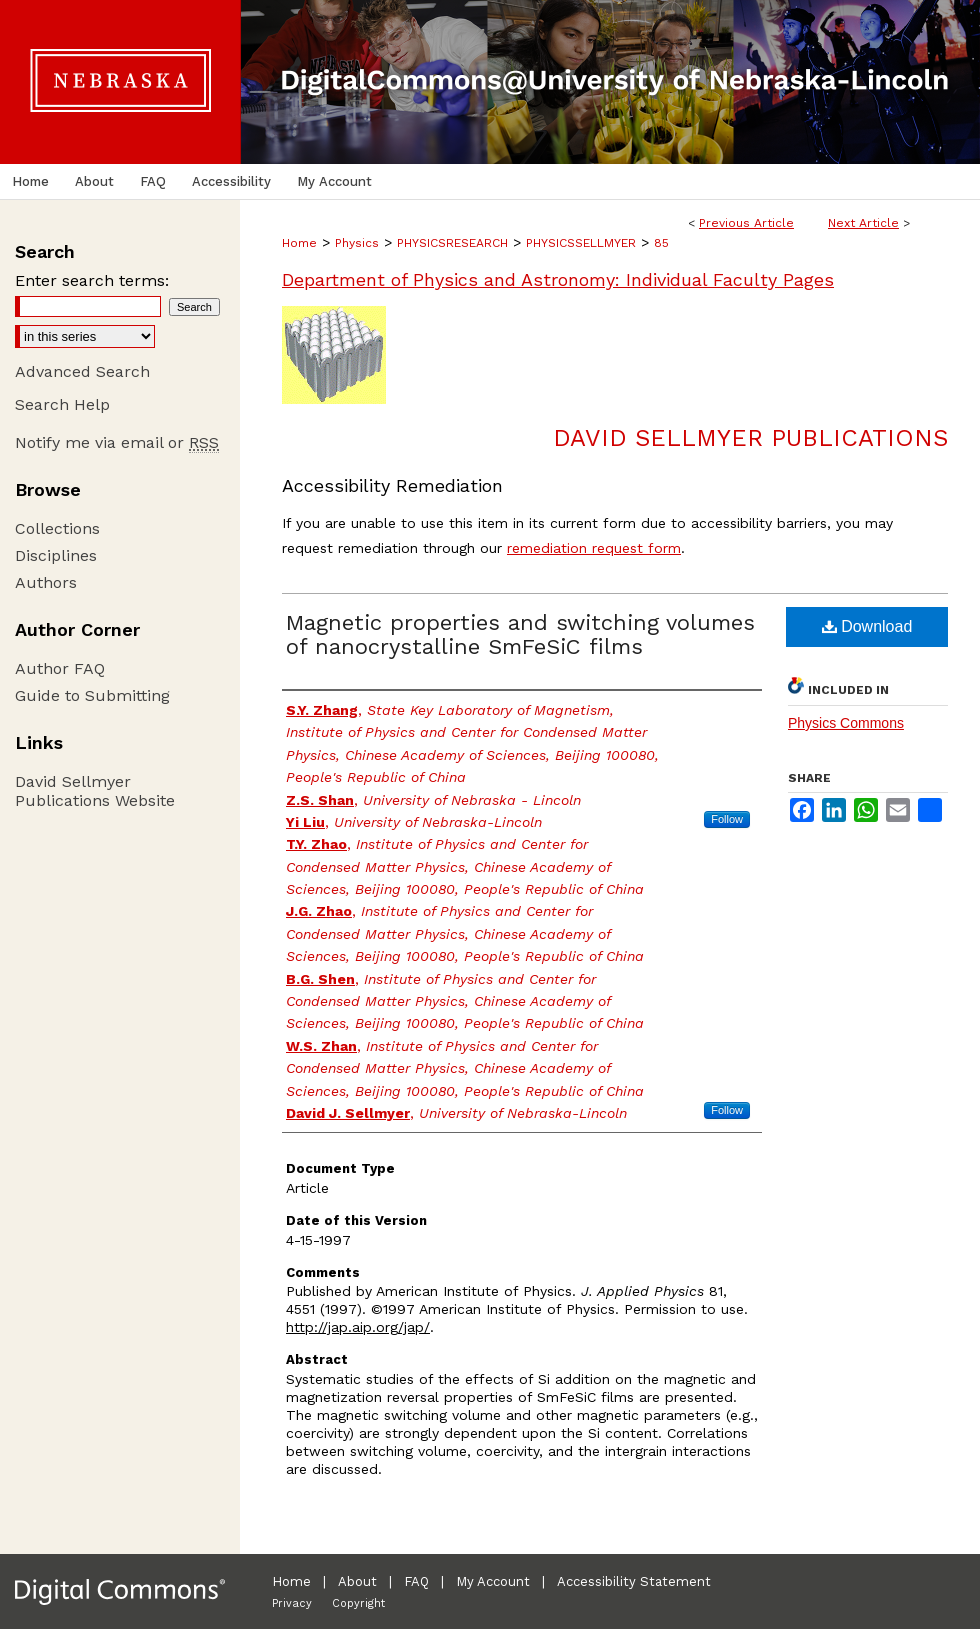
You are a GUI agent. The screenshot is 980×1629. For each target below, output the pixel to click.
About (357, 1581)
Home (299, 243)
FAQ (416, 1581)
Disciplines (56, 555)
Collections (57, 528)
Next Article (863, 223)
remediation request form (594, 548)
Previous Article (746, 223)
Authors (46, 582)
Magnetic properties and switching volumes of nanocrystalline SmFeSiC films (520, 634)
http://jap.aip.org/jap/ (358, 1327)
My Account (493, 1581)
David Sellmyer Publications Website (95, 791)
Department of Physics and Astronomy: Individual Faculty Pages (558, 279)
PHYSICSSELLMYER (581, 243)
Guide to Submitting (92, 695)
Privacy (292, 1603)
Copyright (358, 1603)
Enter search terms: (92, 280)
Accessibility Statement (634, 1581)
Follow (727, 819)
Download (867, 626)
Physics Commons (846, 723)
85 (661, 243)
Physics (357, 243)
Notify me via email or (117, 442)
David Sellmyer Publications (750, 438)
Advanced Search (82, 371)
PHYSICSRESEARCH (452, 243)
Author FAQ (60, 668)
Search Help (62, 404)
